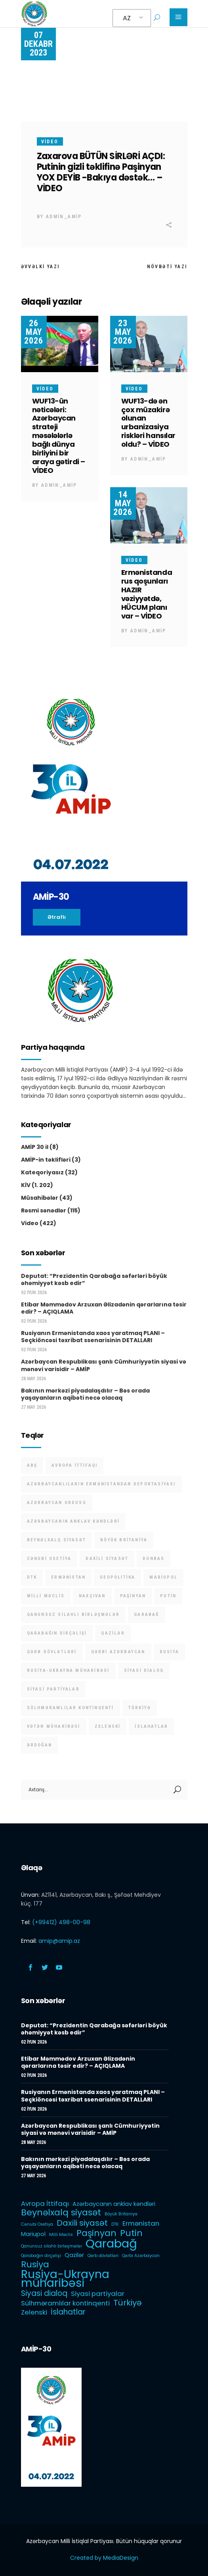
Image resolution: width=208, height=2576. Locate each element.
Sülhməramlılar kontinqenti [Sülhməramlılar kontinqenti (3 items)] (70, 1707)
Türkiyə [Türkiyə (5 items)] (139, 1707)
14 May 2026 (122, 503)
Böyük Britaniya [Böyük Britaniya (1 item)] (123, 1540)
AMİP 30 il (34, 1147)
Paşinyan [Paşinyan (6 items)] (133, 1595)
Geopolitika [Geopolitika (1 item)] (117, 1577)
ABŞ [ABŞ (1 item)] (32, 1465)
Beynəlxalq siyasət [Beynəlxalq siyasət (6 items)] (56, 1540)
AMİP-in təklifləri (46, 1160)
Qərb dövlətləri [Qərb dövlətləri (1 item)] (52, 1651)
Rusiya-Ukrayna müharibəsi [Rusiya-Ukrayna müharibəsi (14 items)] (68, 1670)
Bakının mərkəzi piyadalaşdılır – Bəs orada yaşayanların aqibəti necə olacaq (85, 1394)
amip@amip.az (59, 1941)
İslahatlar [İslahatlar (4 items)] (151, 1726)
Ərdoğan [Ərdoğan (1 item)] (39, 1745)
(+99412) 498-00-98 (61, 1922)
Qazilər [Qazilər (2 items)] (112, 1633)
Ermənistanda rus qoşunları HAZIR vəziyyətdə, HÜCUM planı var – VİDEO (146, 594)
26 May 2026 (33, 332)
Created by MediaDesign (104, 2558)
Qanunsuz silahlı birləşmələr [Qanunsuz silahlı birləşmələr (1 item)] (73, 1614)
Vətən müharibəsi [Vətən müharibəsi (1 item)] (53, 1726)
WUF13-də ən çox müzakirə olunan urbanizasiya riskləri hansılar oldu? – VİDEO (148, 423)
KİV (26, 1185)
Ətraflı (57, 917)
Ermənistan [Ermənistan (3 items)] (68, 1577)
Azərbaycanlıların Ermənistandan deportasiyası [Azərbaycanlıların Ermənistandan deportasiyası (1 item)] (101, 1484)
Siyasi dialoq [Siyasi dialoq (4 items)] (144, 1670)
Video (50, 141)
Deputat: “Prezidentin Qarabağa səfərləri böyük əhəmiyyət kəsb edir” (94, 1279)
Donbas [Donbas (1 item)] (153, 1558)
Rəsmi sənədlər (43, 1210)
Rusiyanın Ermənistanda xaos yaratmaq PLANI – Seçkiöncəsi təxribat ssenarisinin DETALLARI (93, 1336)
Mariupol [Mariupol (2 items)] (163, 1577)
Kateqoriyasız (42, 1172)
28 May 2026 (33, 1378)
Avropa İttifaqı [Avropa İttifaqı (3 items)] (74, 1465)
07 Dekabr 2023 (38, 44)
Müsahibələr (39, 1198)
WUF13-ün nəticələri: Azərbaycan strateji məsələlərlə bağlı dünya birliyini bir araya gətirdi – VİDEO (58, 436)
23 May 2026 (122, 332)
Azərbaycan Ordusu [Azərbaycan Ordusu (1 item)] (56, 1502)
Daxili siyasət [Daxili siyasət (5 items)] (107, 1558)
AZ (127, 18)
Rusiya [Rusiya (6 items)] (169, 1651)
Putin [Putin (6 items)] (168, 1595)
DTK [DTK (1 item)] (32, 1577)
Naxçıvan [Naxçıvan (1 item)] (92, 1595)
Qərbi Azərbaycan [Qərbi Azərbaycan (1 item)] (118, 1651)
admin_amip (64, 216)
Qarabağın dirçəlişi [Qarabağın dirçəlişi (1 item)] (57, 1633)
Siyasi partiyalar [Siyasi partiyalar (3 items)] (53, 1689)
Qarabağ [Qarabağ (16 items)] (146, 1614)
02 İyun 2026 (34, 1292)
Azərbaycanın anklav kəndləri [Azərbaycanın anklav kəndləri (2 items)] (73, 1521)
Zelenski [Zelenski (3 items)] (108, 1726)
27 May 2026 (33, 1407)
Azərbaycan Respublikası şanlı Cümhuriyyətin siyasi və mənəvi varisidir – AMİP (103, 1365)
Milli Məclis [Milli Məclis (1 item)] (46, 1595)
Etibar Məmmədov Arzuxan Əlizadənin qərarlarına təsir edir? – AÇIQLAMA (104, 1308)
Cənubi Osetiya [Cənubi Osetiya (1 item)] (49, 1558)
